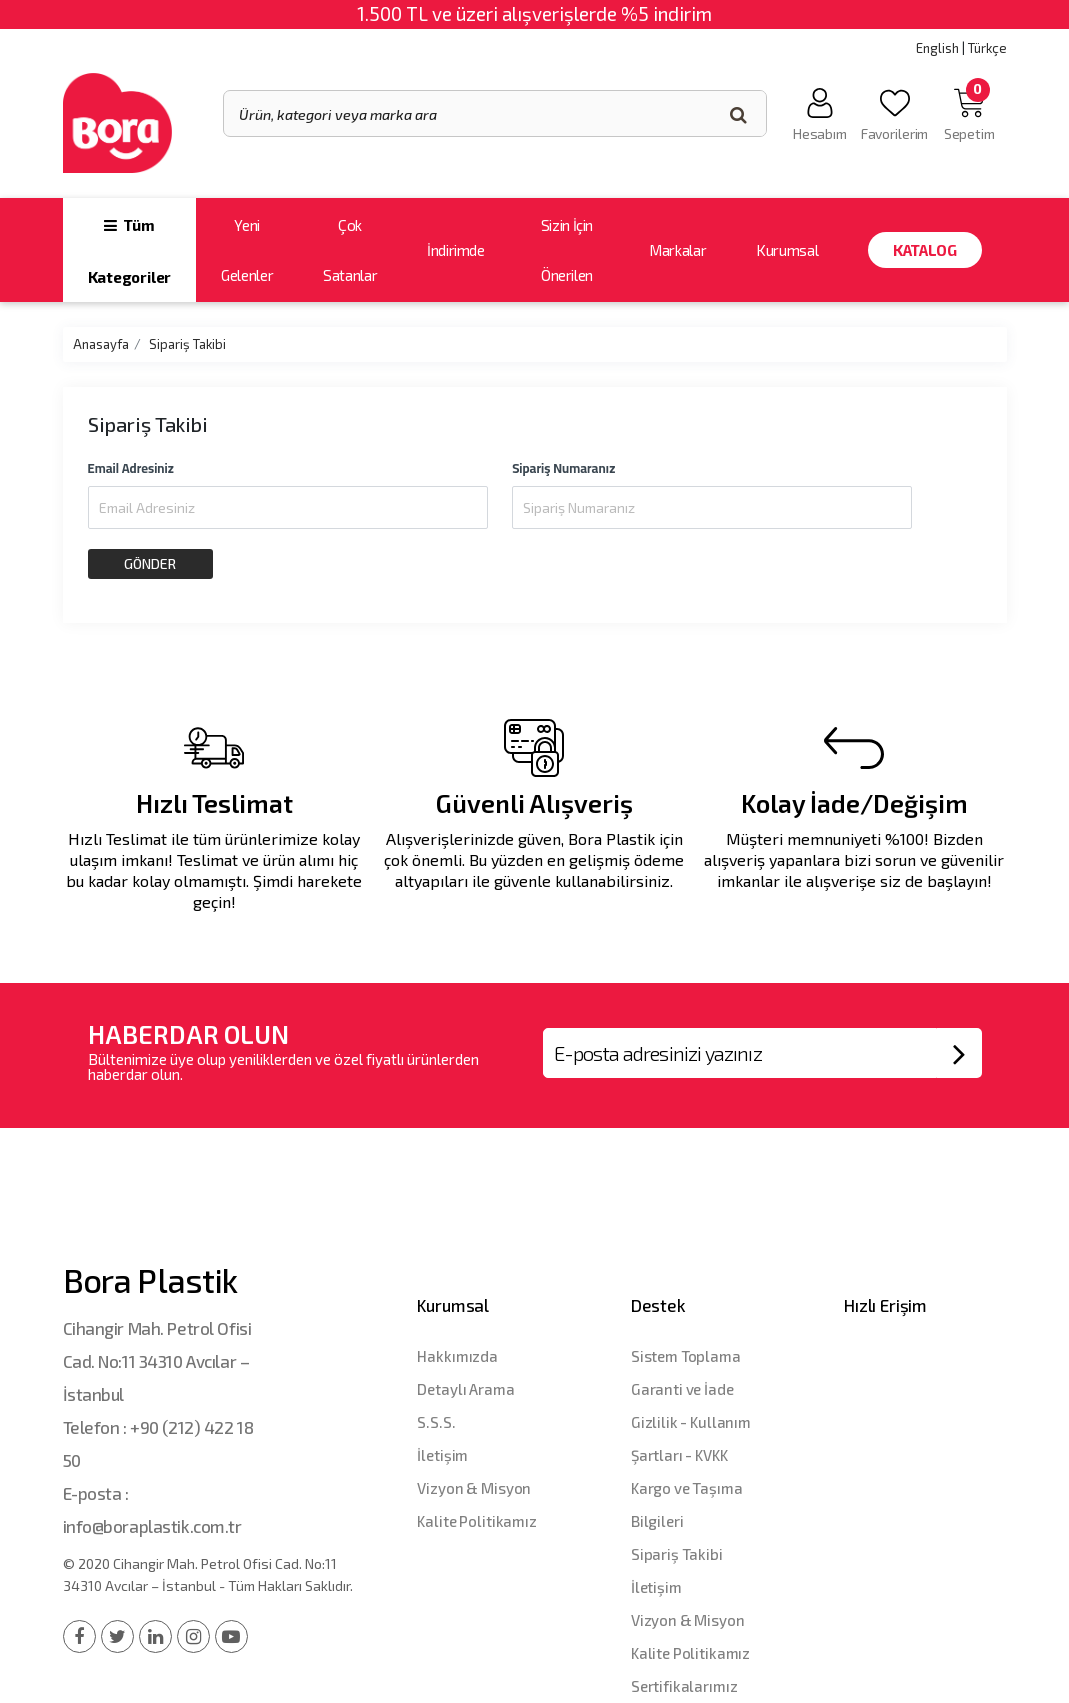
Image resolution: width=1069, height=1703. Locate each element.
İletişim (442, 1455)
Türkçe (987, 48)
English (937, 48)
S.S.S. (436, 1422)
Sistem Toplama (686, 1356)
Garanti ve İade (682, 1389)
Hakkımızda (457, 1356)
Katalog (924, 250)
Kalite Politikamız (476, 1521)
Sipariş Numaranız (563, 468)
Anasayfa (101, 344)
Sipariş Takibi (187, 344)
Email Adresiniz (131, 468)
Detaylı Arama (465, 1389)
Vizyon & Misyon (474, 1488)
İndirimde (456, 250)
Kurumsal (787, 250)
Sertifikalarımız (684, 1686)
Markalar (677, 250)
